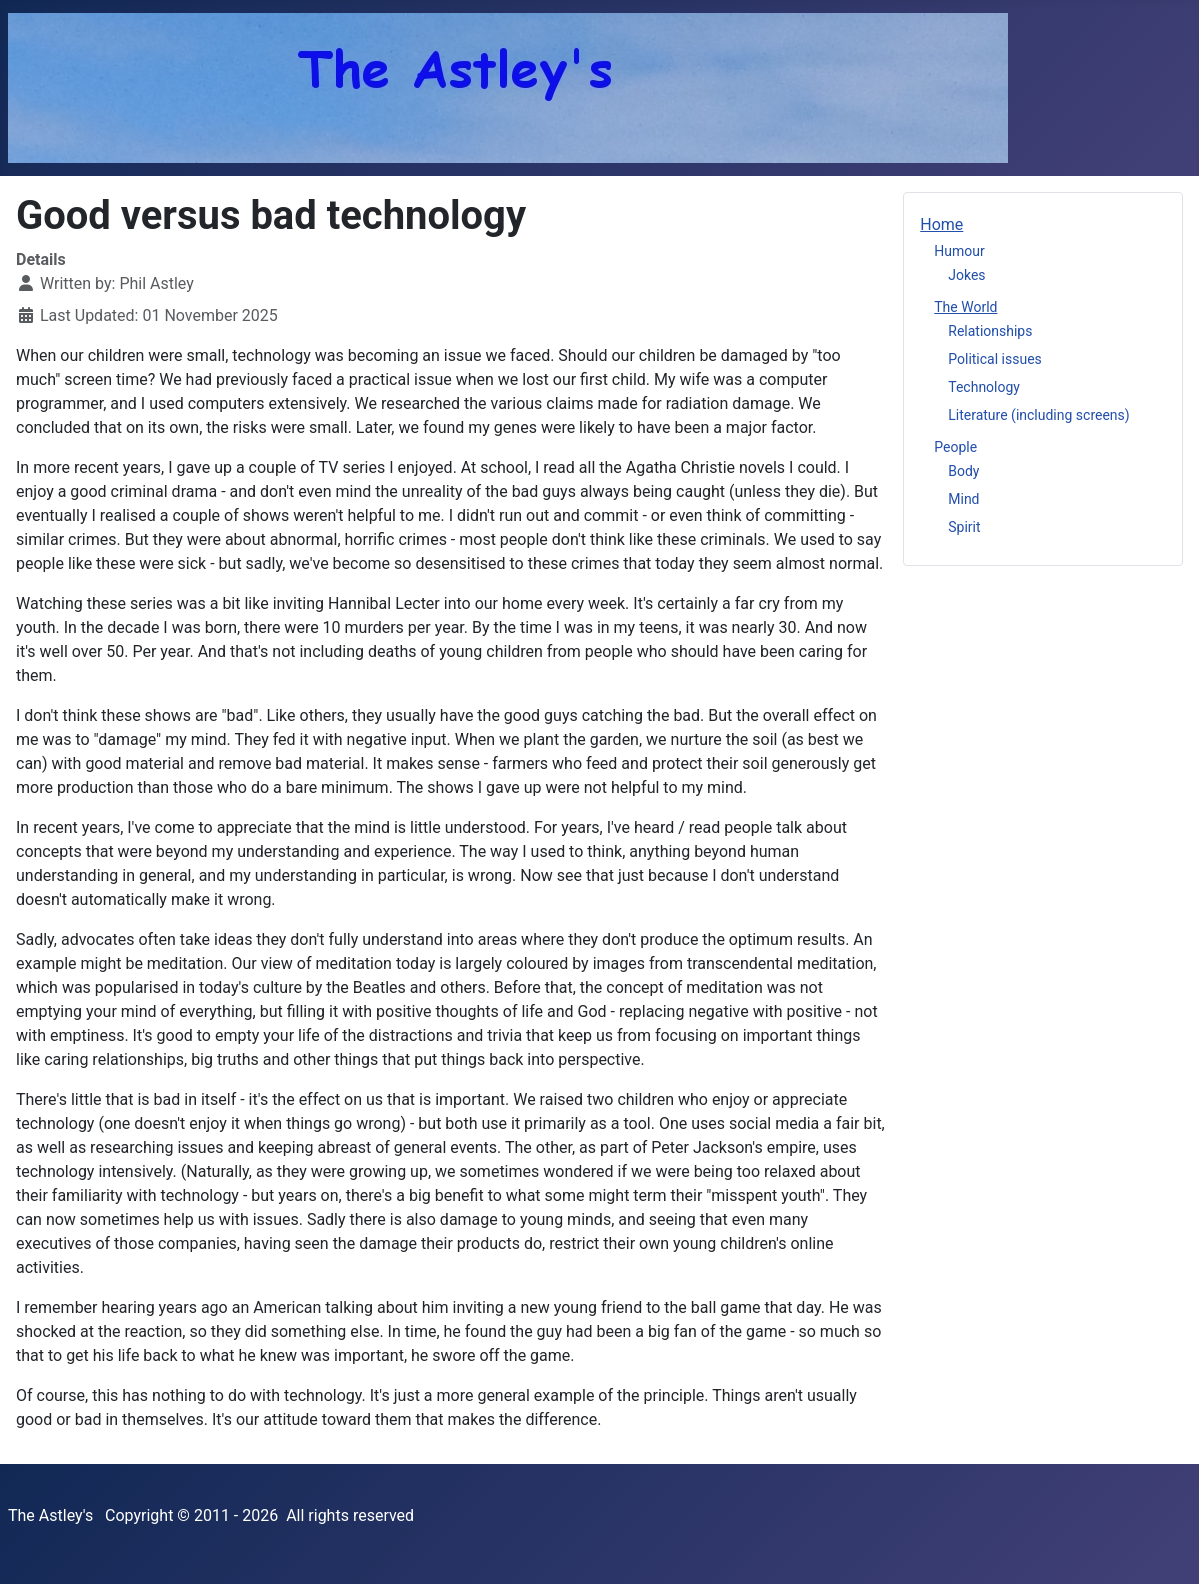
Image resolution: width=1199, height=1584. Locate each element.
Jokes (966, 275)
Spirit (964, 527)
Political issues (995, 359)
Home (941, 224)
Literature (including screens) (1038, 415)
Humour (959, 251)
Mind (963, 499)
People (955, 447)
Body (963, 471)
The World (965, 307)
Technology (984, 387)
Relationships (990, 331)
